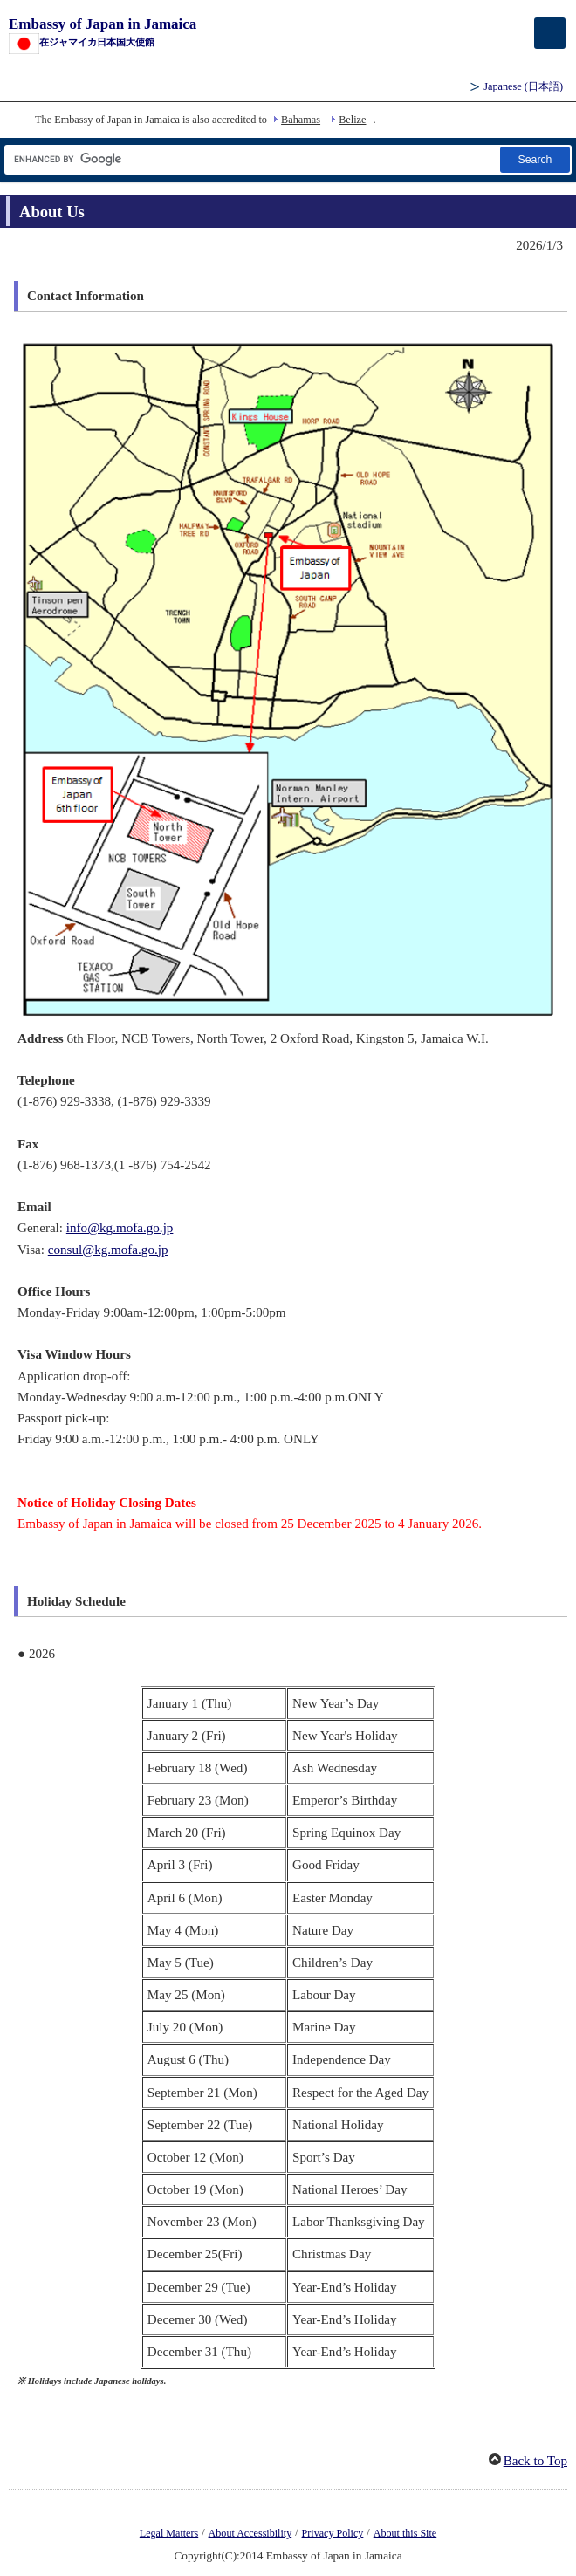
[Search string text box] (251, 159)
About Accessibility (250, 2532)
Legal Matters (169, 2532)
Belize (352, 119)
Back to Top (535, 2461)
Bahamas (300, 119)
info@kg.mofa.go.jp (120, 1228)
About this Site (405, 2532)
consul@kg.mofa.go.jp (108, 1250)
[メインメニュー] (550, 33)
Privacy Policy (333, 2532)
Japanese (523, 86)
